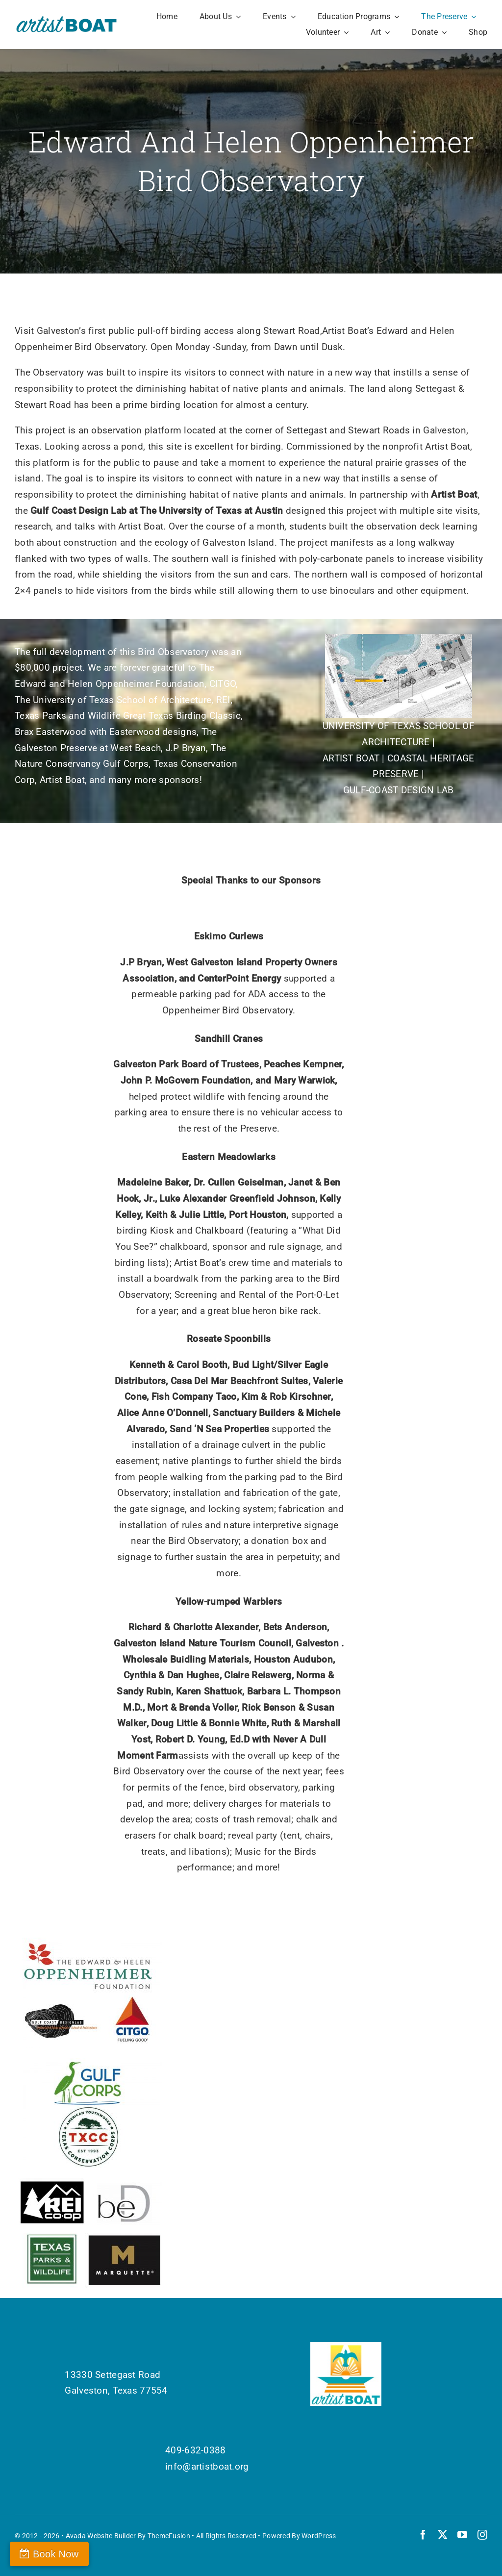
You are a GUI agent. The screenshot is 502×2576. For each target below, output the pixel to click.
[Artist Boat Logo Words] (67, 19)
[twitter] (443, 2535)
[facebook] (423, 2535)
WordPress (318, 2536)
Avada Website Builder (101, 2536)
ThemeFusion (169, 2536)
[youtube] (462, 2535)
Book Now (55, 2554)
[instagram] (482, 2535)
